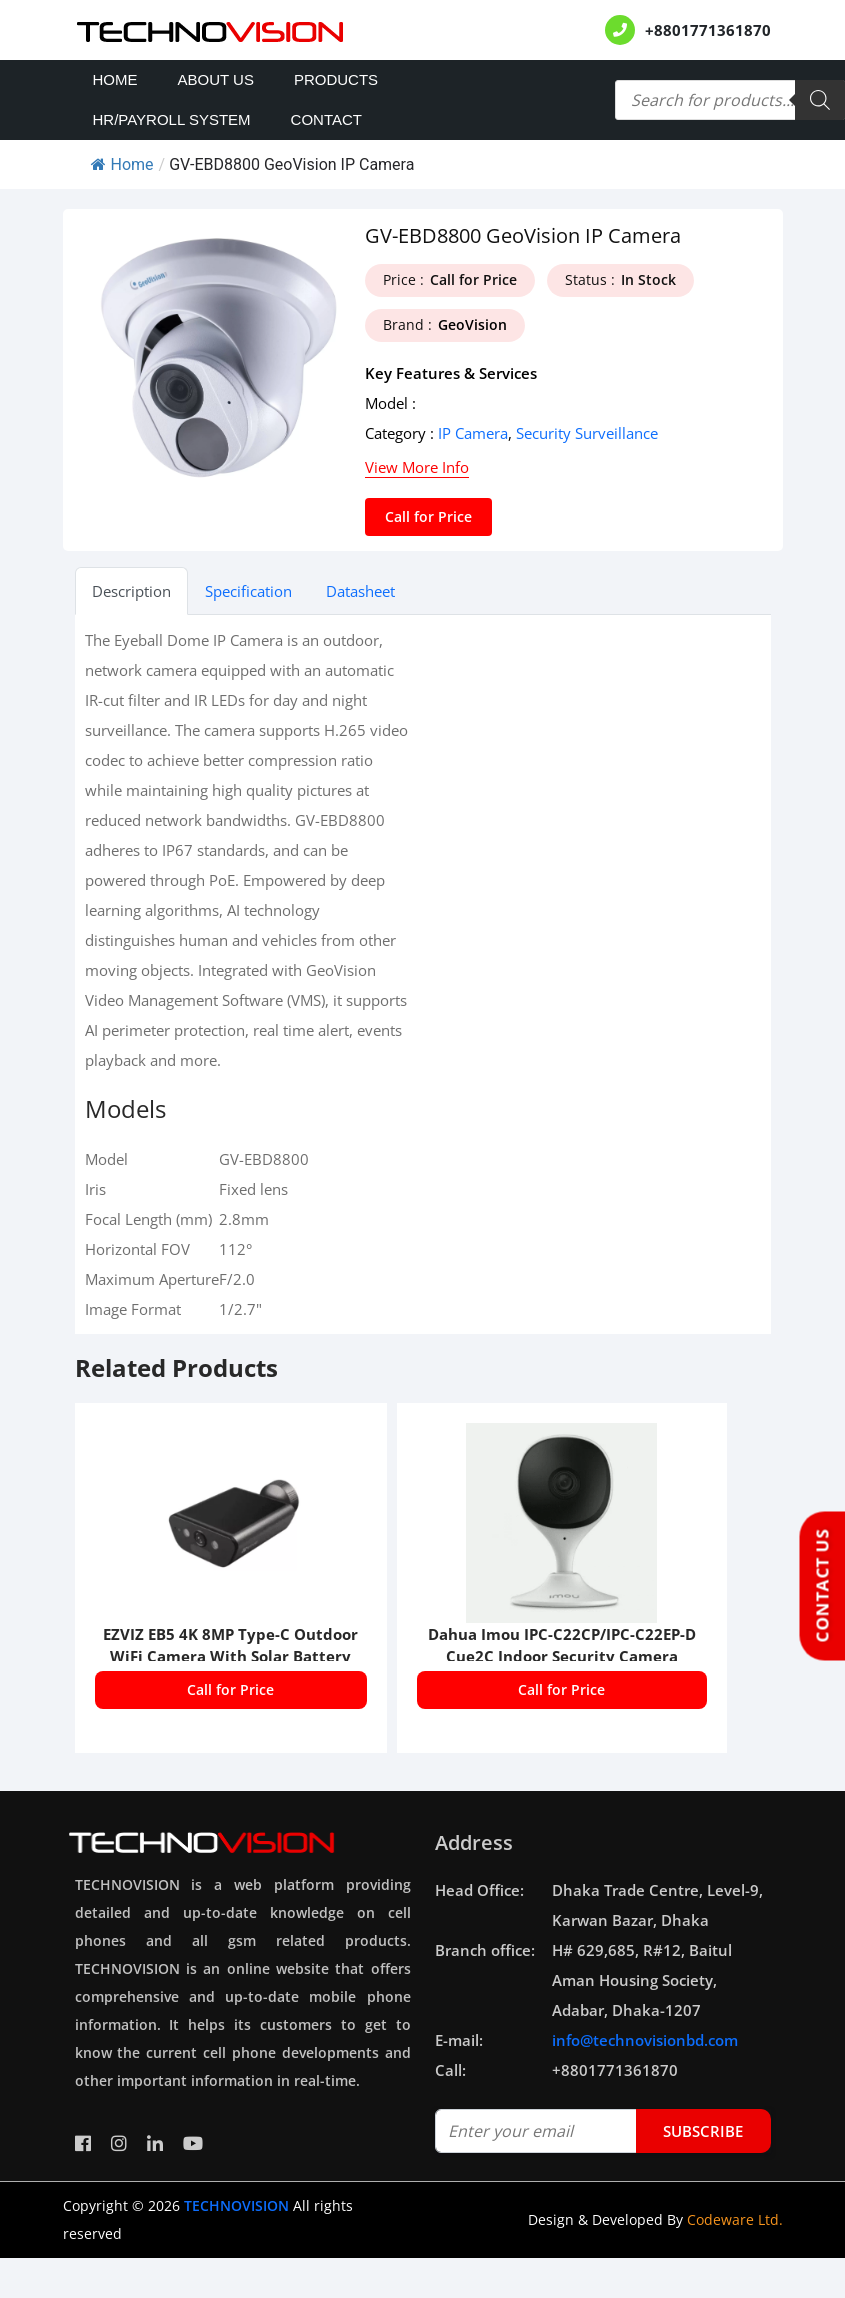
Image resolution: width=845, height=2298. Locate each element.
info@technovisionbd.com (645, 2040)
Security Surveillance (587, 433)
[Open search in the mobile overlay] (730, 100)
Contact (326, 119)
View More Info (417, 467)
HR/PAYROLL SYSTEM (172, 119)
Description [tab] (131, 591)
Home (115, 79)
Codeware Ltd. (735, 2219)
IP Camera (473, 433)
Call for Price (428, 516)
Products (336, 79)
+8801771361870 (708, 30)
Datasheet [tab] (360, 591)
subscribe (703, 2131)
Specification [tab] (248, 591)
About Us (216, 79)
